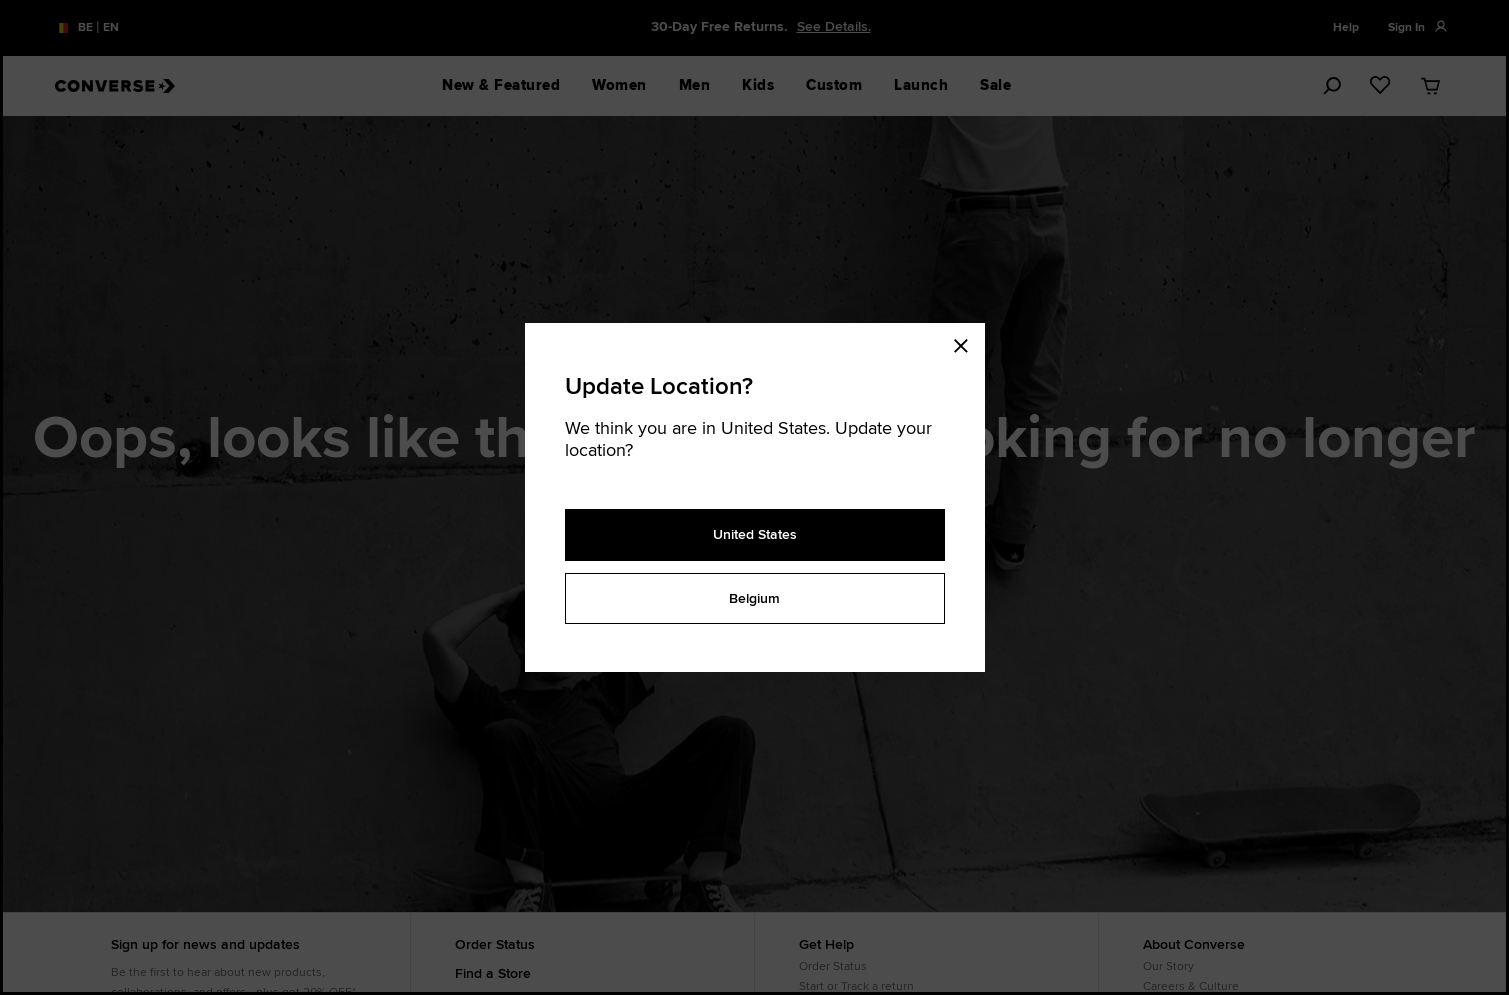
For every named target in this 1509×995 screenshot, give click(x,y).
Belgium (754, 598)
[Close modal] (967, 343)
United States (755, 534)
